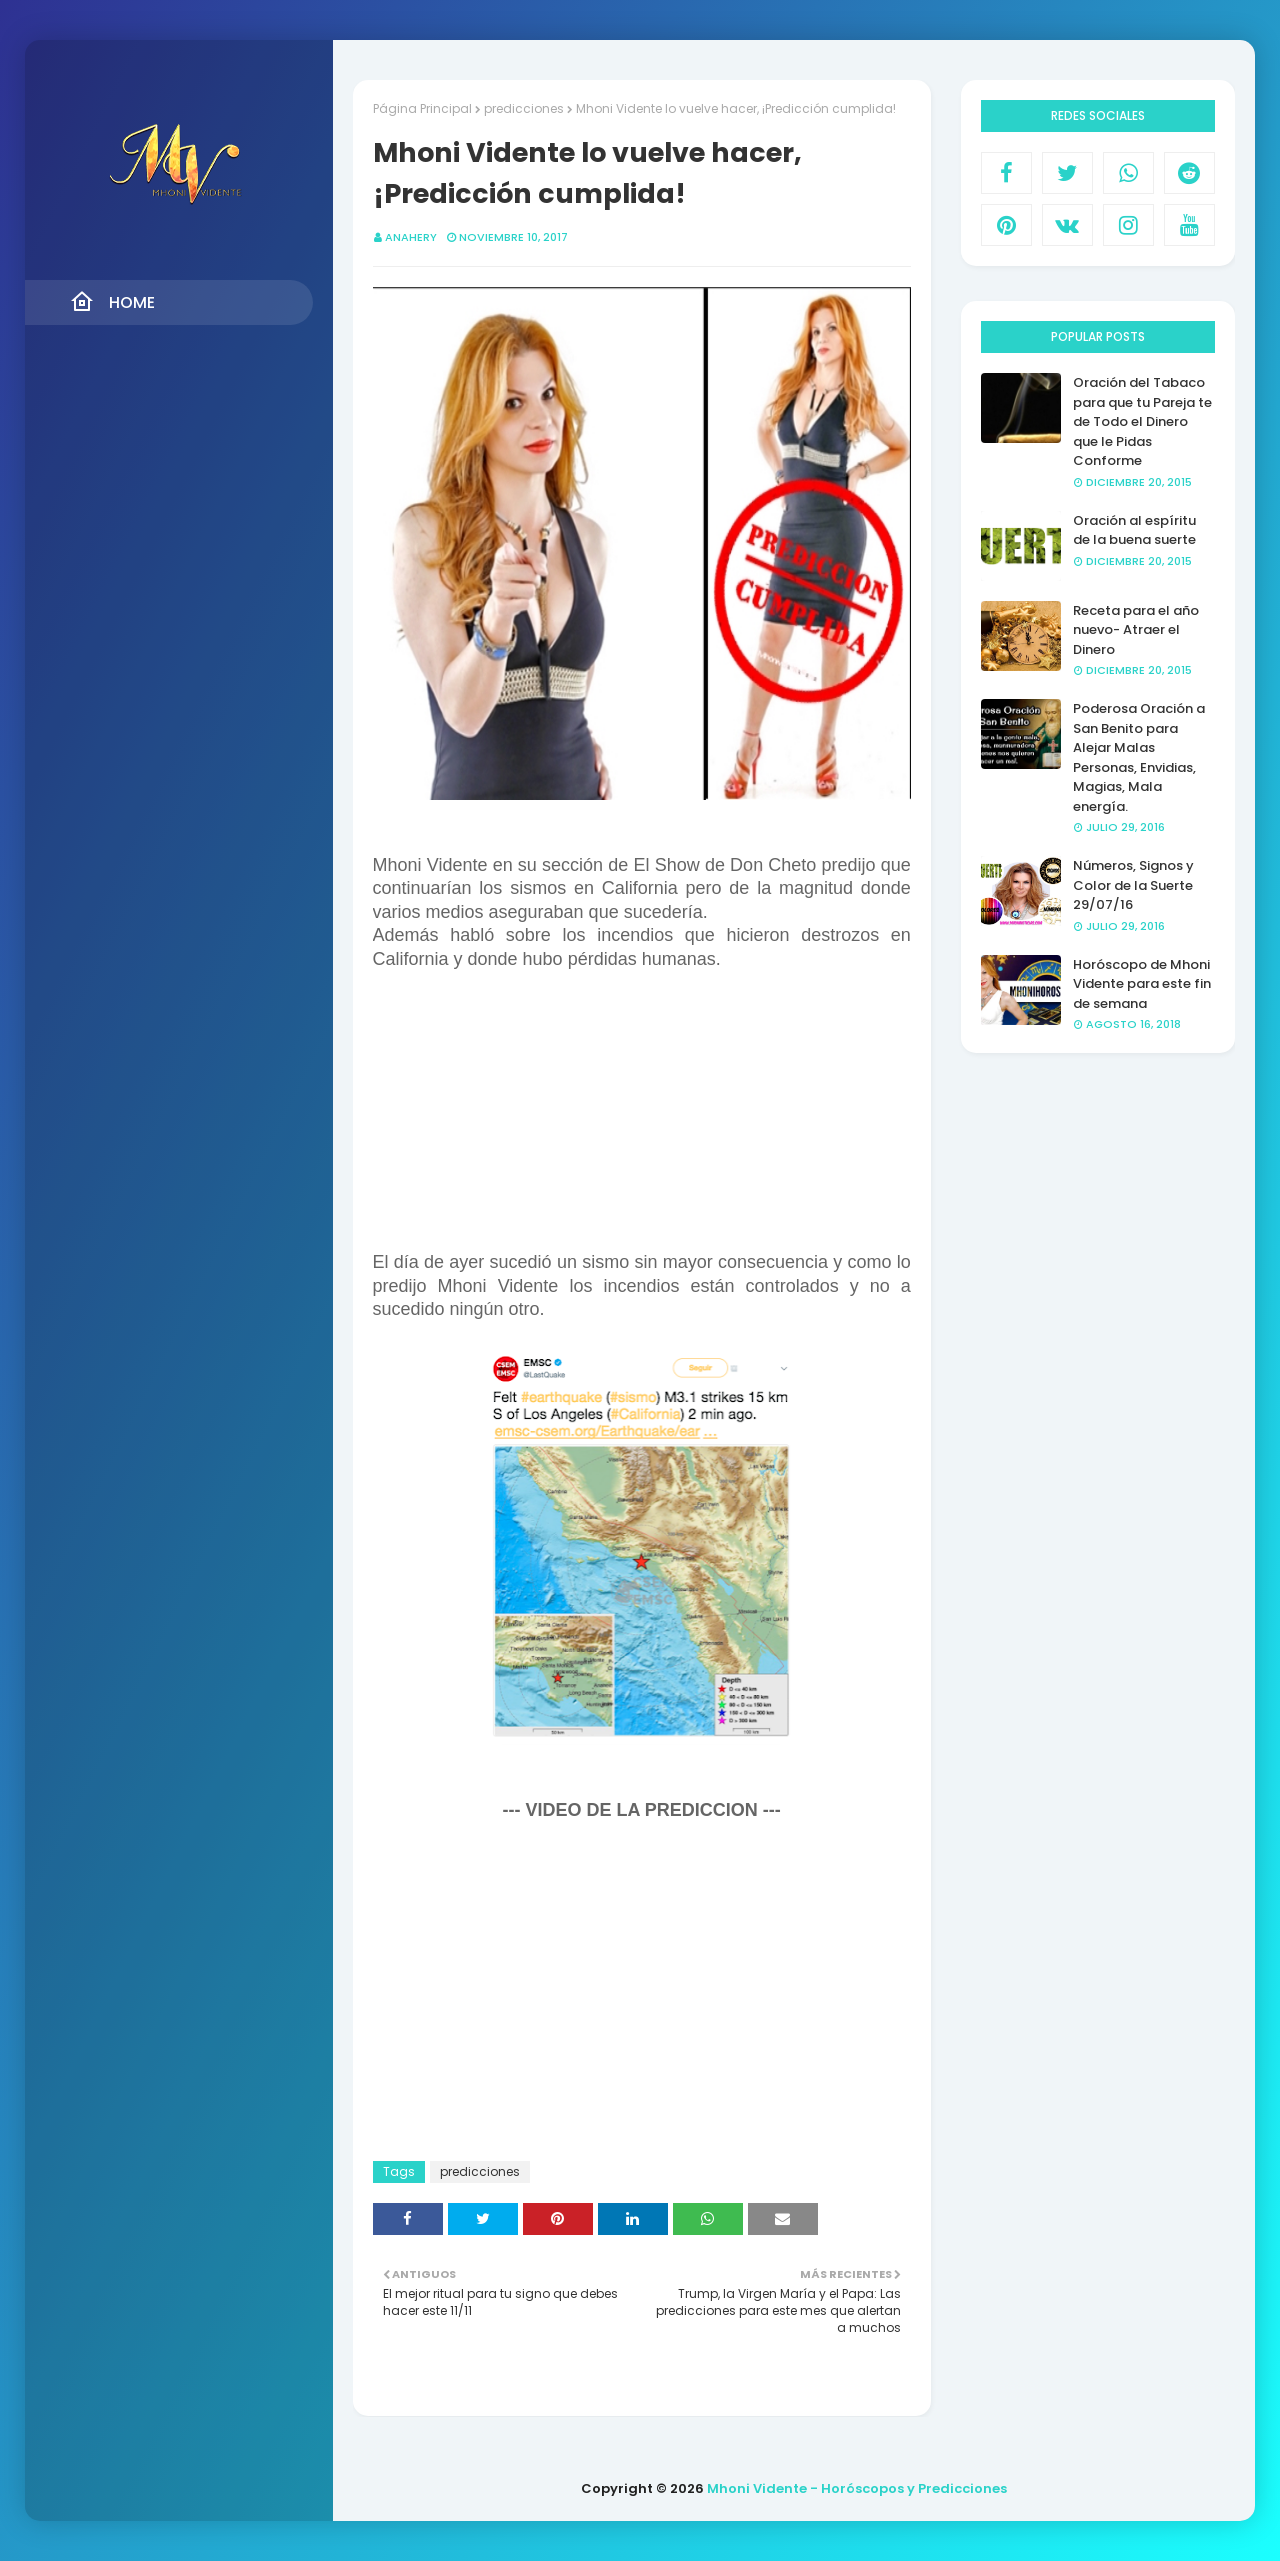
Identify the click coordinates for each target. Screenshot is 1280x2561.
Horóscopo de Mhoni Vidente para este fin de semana (1142, 984)
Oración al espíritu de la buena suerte (1134, 530)
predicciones (524, 108)
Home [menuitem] (112, 302)
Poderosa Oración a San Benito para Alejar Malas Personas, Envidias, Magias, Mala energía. (1139, 757)
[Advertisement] (642, 1111)
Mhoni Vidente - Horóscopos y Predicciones (857, 2488)
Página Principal (422, 108)
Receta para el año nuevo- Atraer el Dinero (1136, 630)
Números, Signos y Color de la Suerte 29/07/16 (1133, 885)
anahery (411, 237)
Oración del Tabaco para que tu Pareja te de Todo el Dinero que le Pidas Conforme (1142, 421)
